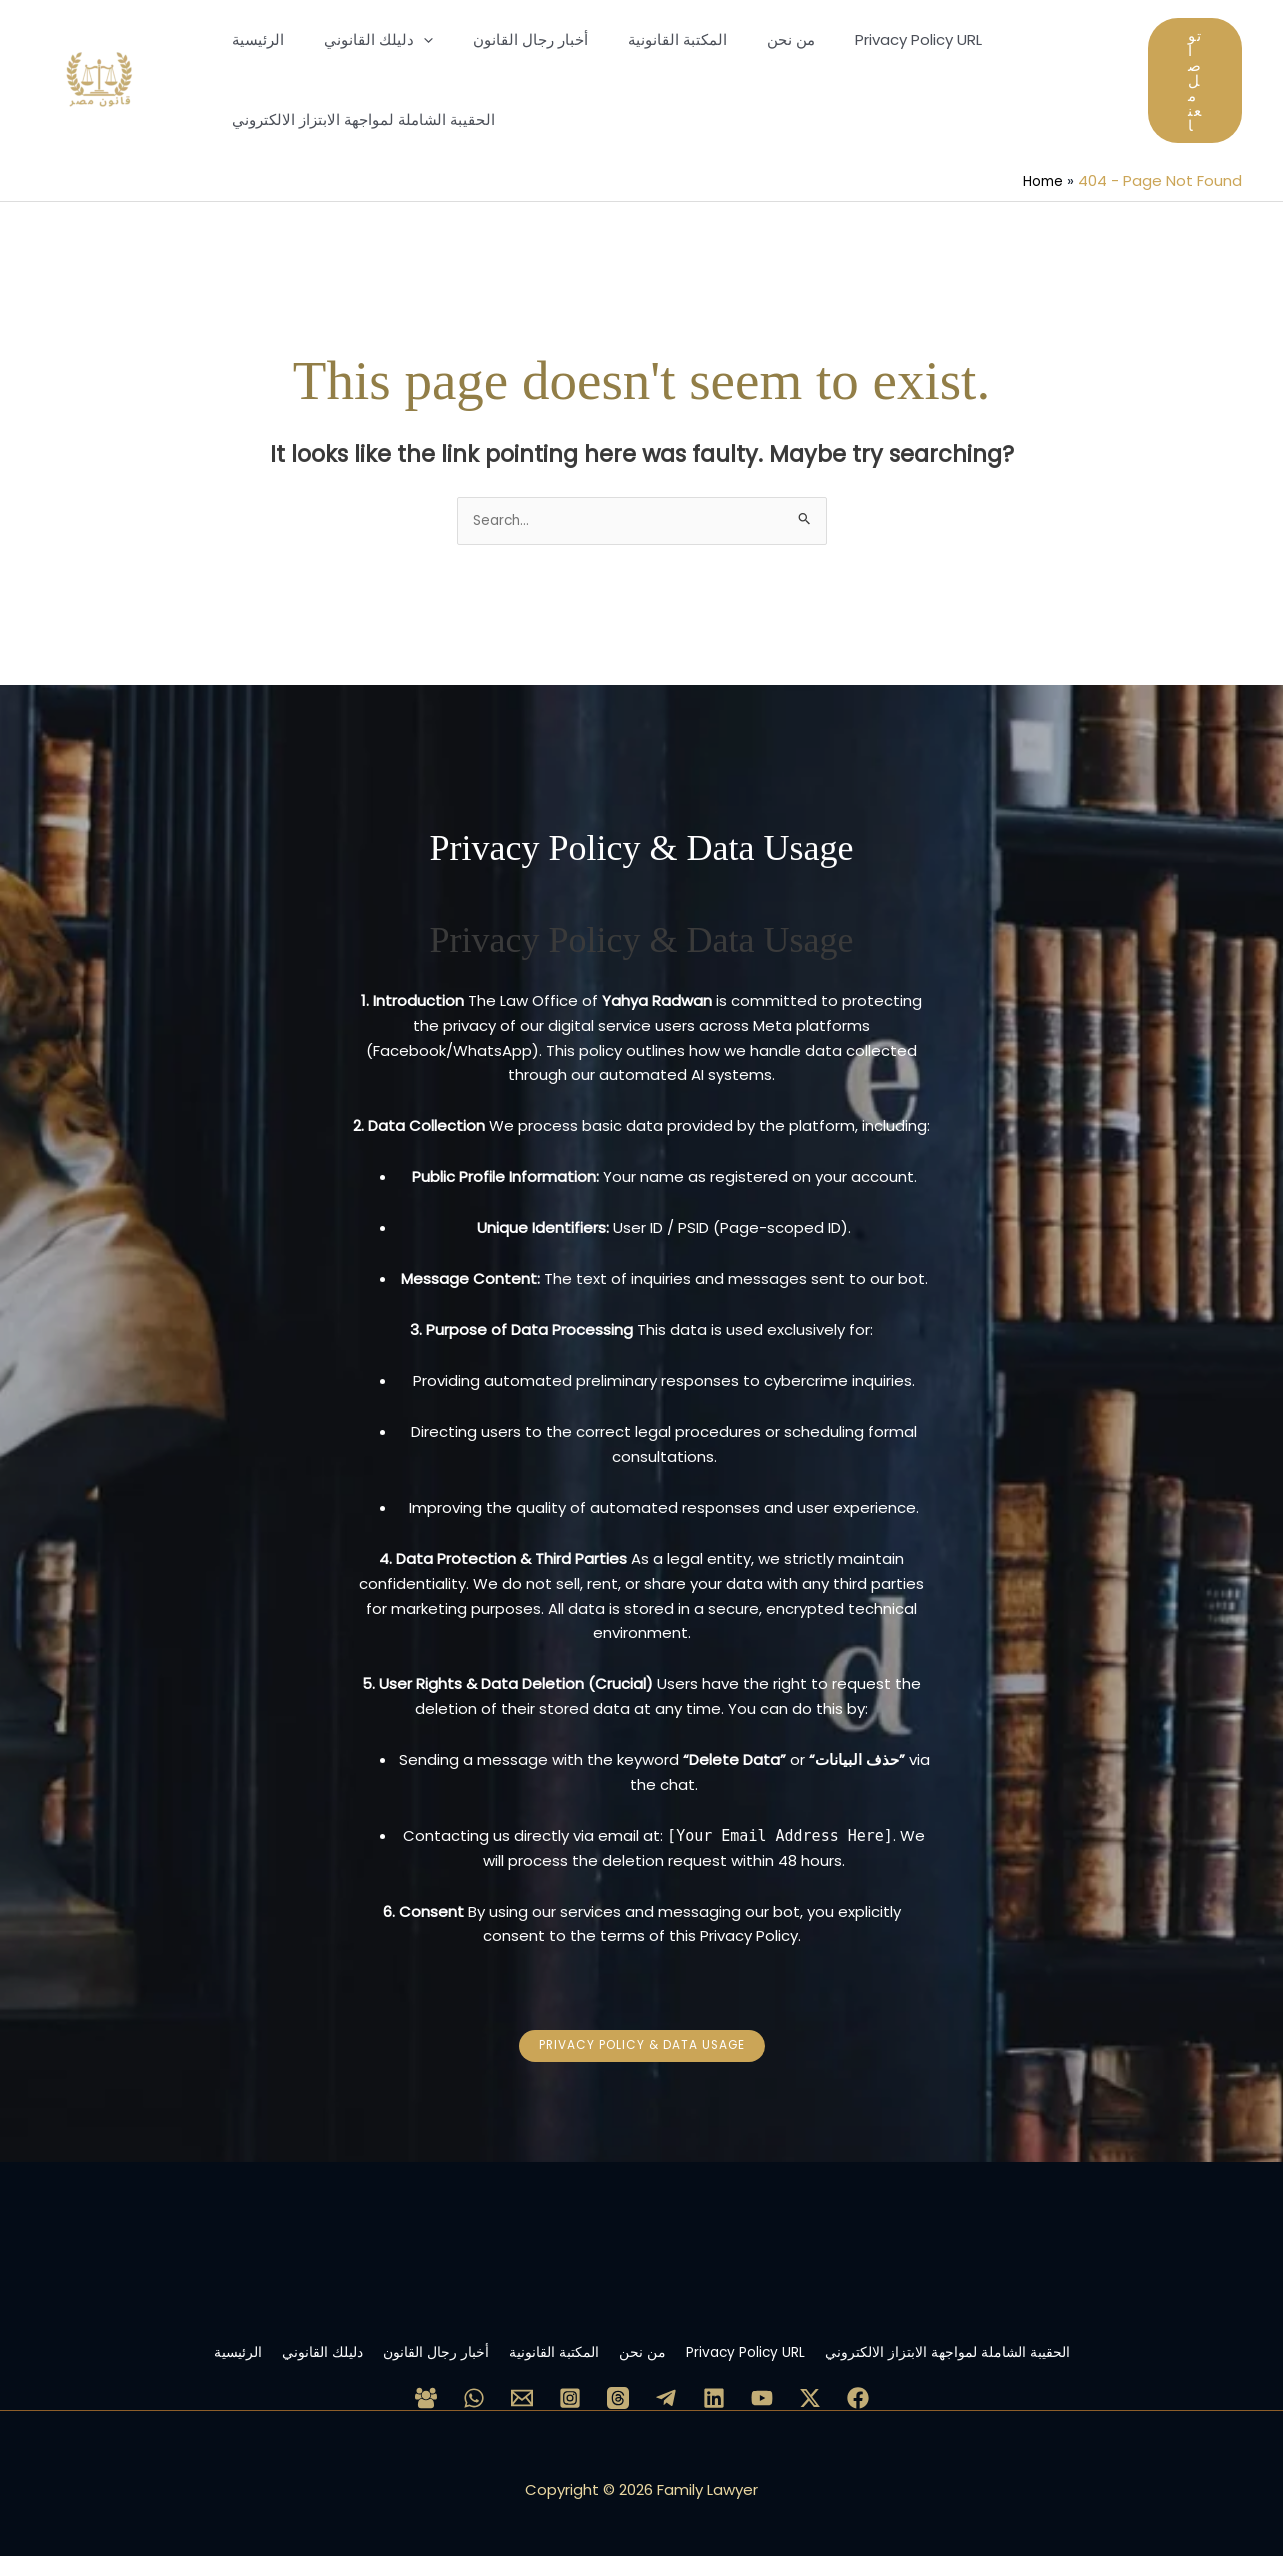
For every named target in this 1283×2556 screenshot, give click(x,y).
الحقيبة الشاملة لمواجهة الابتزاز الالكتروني (1027, 2336)
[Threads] (618, 2383)
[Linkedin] (714, 2383)
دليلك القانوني (262, 2336)
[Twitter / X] (810, 2383)
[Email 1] (522, 2383)
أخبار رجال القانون (404, 2336)
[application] (408, 40)
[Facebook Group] (426, 2383)
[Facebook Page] (858, 2383)
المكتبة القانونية (551, 2336)
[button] (1195, 80)
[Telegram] (666, 2383)
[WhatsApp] (474, 2383)
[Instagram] (570, 2383)
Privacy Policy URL (792, 2336)
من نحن (665, 2336)
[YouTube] (762, 2383)
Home (1040, 180)
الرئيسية (151, 2336)
